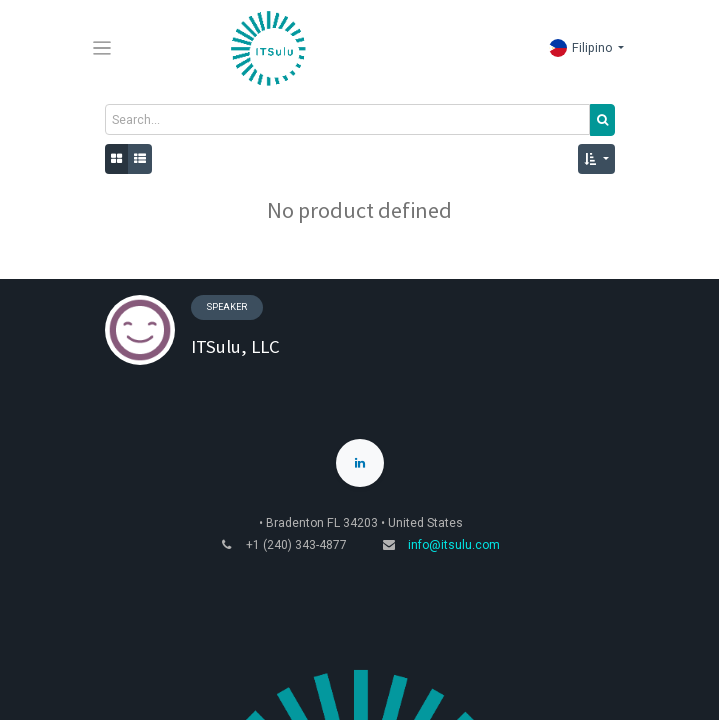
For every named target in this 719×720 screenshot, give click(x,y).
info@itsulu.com (454, 545)
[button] (596, 159)
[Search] (602, 120)
